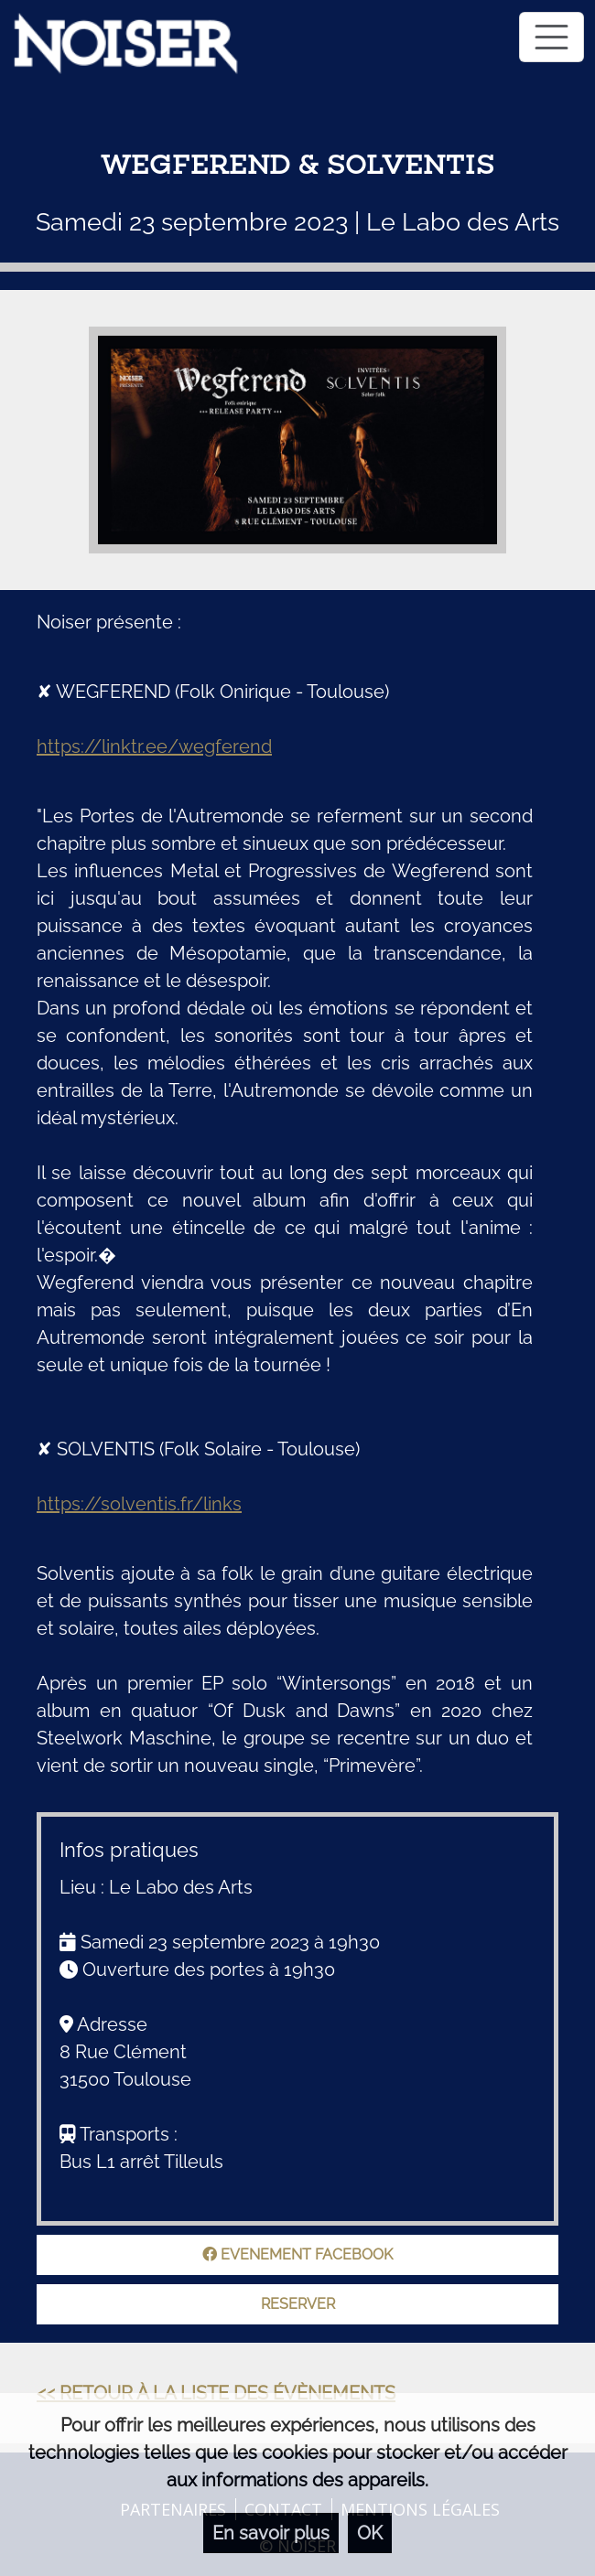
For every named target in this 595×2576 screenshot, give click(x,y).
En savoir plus (271, 2533)
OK (370, 2533)
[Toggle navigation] (551, 37)
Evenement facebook (297, 2254)
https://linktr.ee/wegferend (154, 746)
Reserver (298, 2304)
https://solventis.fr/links (139, 1504)
